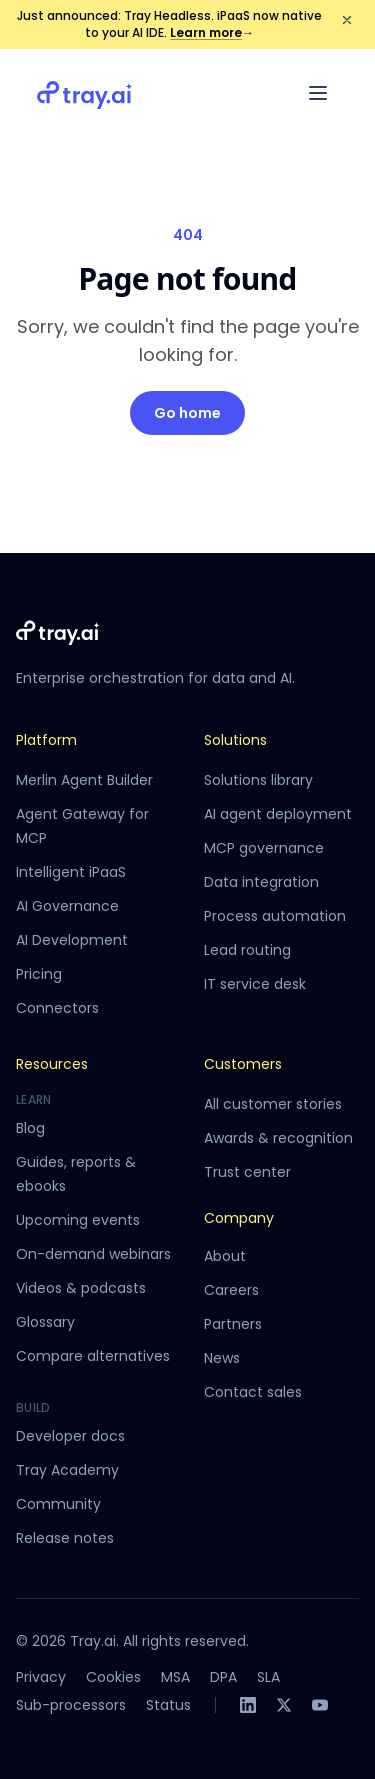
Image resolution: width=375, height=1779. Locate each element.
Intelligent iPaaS (71, 872)
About (225, 1256)
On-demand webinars (93, 1254)
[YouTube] (320, 1705)
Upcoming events (78, 1220)
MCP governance (264, 848)
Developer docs (70, 1436)
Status (168, 1705)
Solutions (235, 740)
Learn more (212, 32)
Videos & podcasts (81, 1288)
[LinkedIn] (248, 1705)
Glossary (45, 1322)
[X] (284, 1705)
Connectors (57, 1008)
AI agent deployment (278, 814)
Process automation (275, 916)
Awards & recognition (278, 1138)
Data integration (261, 882)
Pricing (39, 974)
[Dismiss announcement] (347, 20)
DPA (223, 1677)
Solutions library (258, 780)
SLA (268, 1677)
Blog (30, 1128)
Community (58, 1504)
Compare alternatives (93, 1356)
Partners (233, 1324)
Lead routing (247, 950)
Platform (46, 740)
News (222, 1358)
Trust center (247, 1172)
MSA (175, 1677)
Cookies (113, 1677)
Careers (231, 1290)
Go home (187, 413)
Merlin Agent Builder (84, 780)
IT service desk (255, 984)
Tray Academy (67, 1470)
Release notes (65, 1538)
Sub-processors (71, 1705)
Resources (52, 1064)
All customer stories (273, 1104)
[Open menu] (318, 93)
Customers (243, 1064)
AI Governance (67, 906)
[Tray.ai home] (85, 93)
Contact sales (253, 1392)
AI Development (72, 940)
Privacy (41, 1677)
